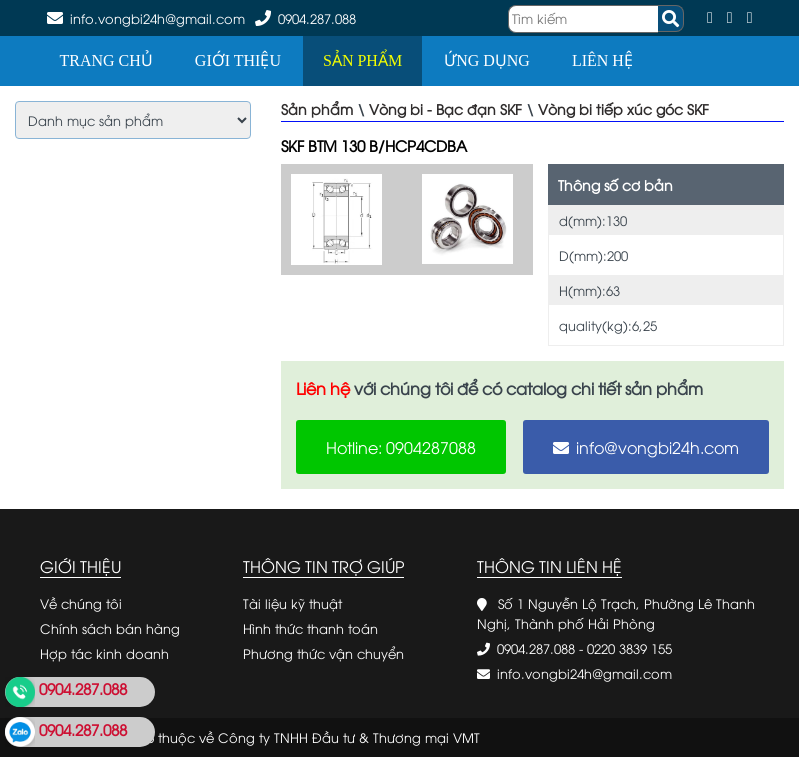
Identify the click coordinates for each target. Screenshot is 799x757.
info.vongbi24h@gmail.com (584, 673)
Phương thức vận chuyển (323, 653)
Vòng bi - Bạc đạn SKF (445, 108)
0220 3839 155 (629, 648)
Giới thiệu (238, 60)
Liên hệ (602, 60)
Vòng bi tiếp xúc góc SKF (623, 108)
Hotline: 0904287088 (401, 447)
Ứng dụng (487, 60)
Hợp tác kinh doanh (104, 653)
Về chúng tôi (81, 603)
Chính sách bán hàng (110, 628)
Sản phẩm (362, 60)
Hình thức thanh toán (310, 628)
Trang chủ (106, 60)
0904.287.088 (317, 18)
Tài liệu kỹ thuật (292, 603)
